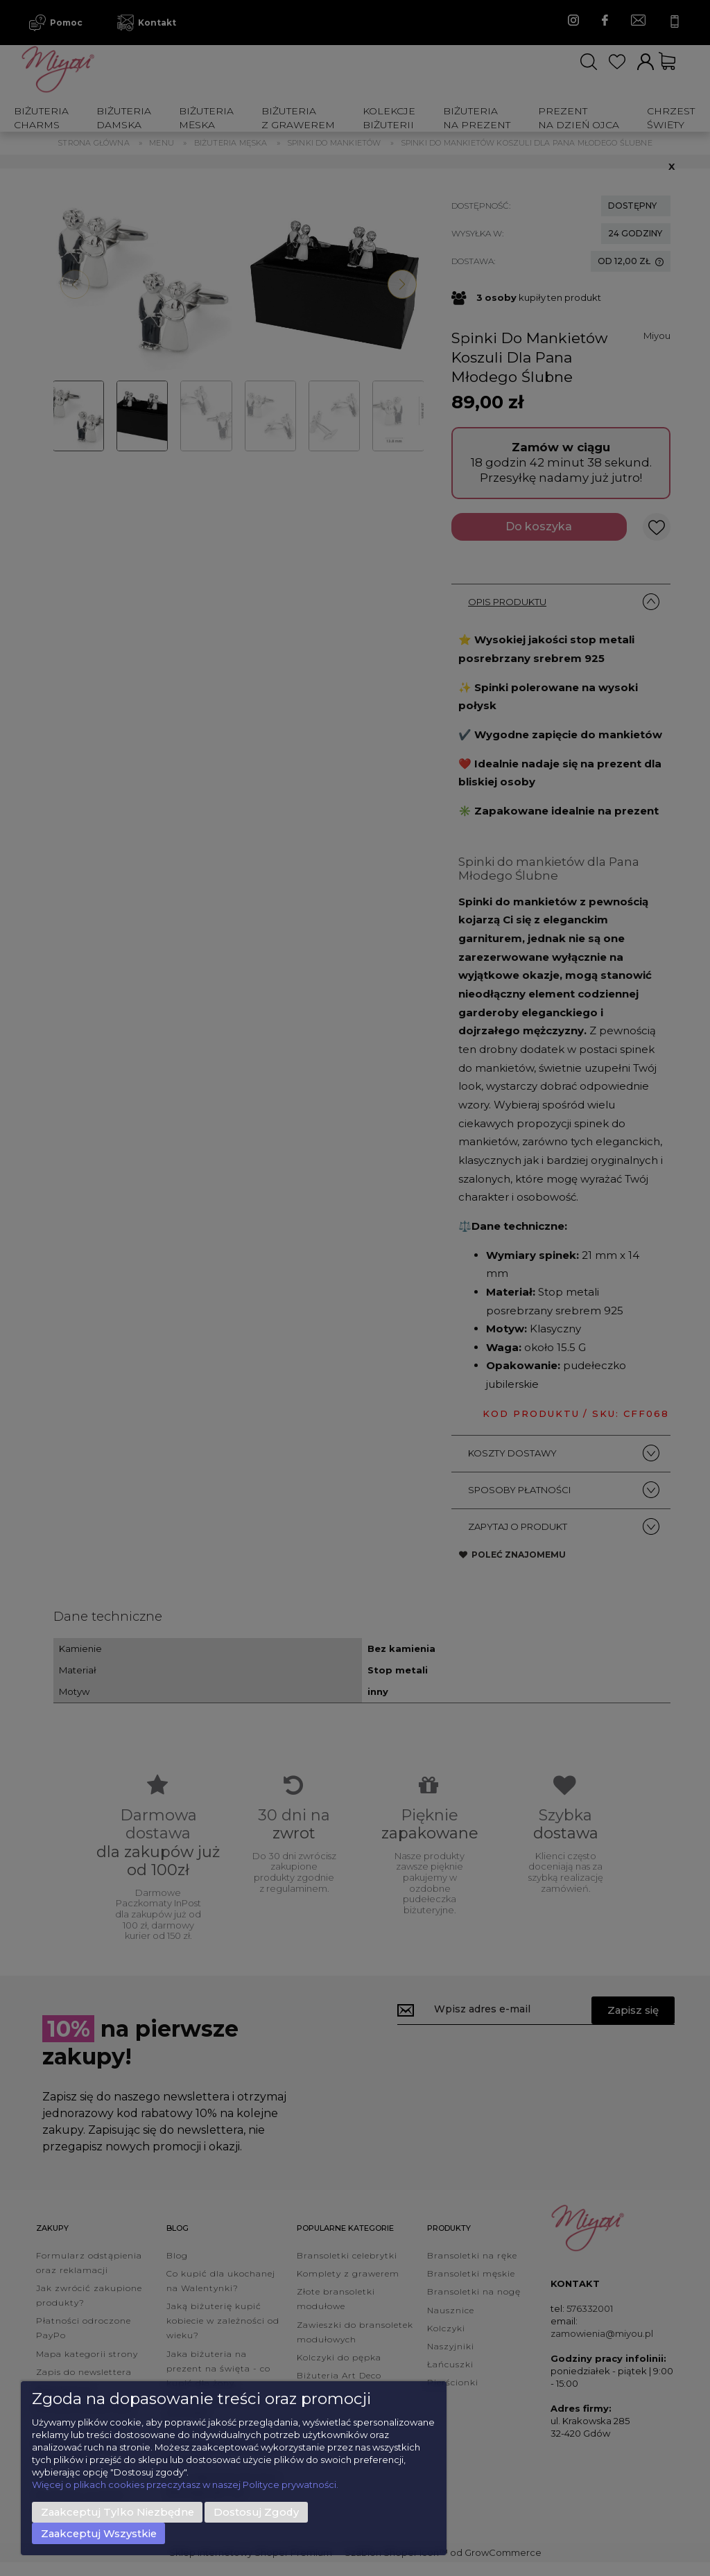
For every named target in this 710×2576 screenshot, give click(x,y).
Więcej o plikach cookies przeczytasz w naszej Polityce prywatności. (185, 2484)
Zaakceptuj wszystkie (99, 2533)
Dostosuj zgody (256, 2512)
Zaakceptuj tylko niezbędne (117, 2512)
